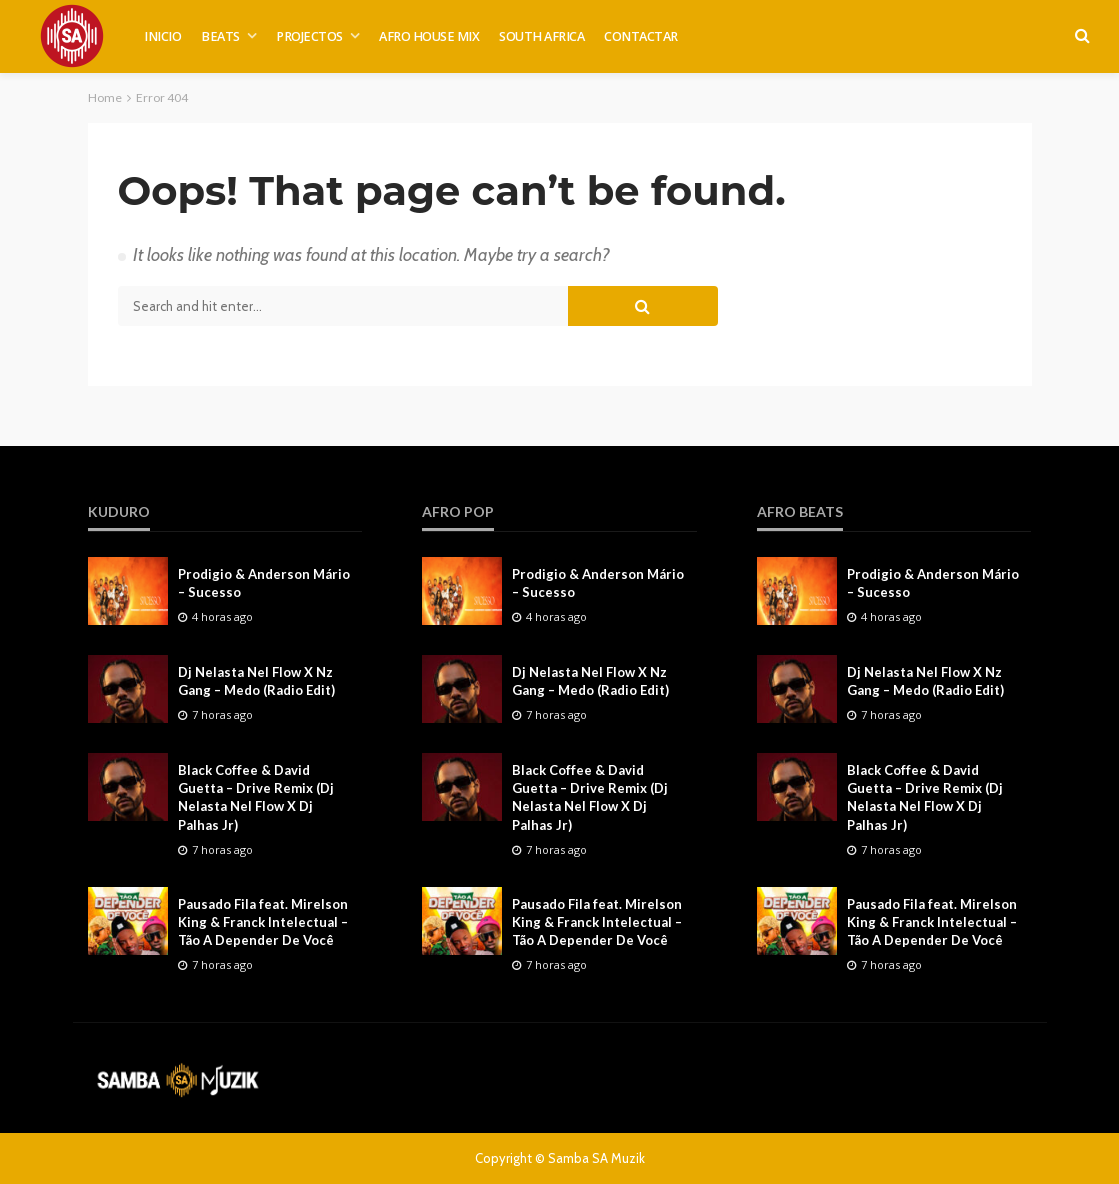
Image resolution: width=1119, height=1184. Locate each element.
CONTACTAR (641, 36)
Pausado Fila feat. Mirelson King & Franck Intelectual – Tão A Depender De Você (263, 922)
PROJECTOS (309, 36)
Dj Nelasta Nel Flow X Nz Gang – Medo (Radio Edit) (256, 681)
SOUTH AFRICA (541, 36)
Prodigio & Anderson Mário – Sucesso (264, 583)
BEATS (220, 36)
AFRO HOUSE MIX (429, 36)
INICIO (162, 36)
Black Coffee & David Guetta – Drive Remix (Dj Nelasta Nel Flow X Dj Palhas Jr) (256, 797)
